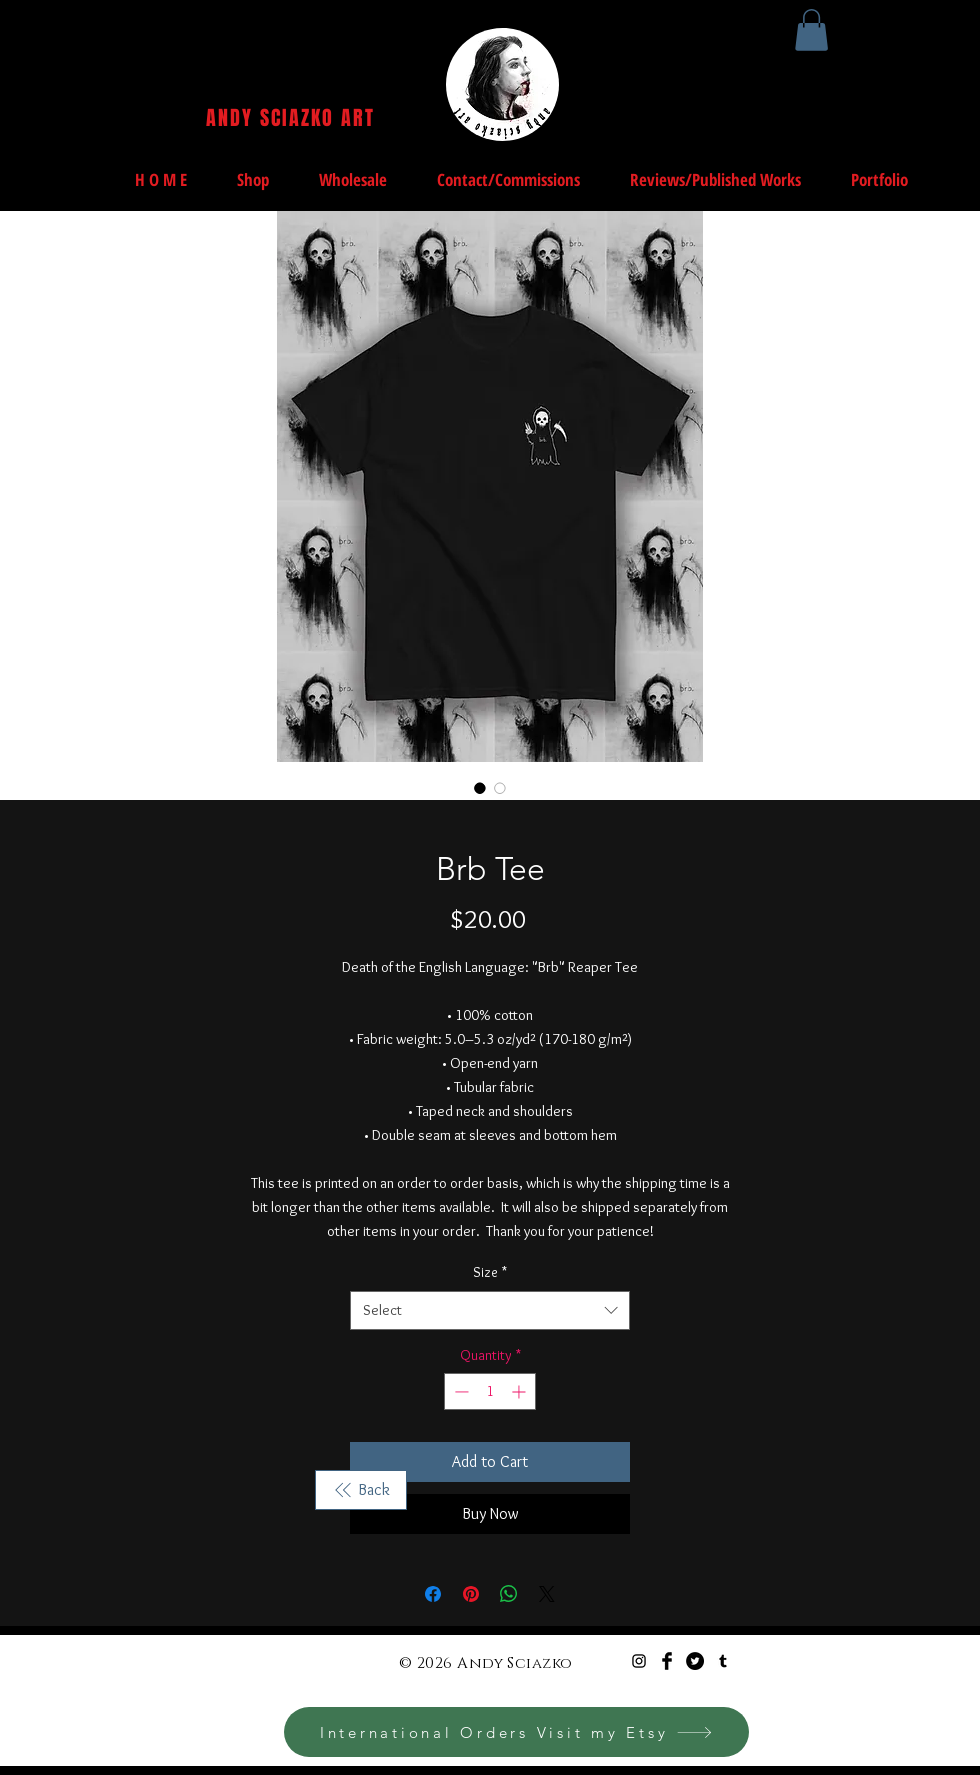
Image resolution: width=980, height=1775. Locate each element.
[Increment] (520, 1391)
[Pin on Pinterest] (471, 1594)
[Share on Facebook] (433, 1594)
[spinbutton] (490, 1391)
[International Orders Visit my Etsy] (516, 1732)
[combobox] (490, 1310)
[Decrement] (459, 1391)
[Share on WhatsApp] (509, 1594)
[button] (811, 30)
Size (490, 1272)
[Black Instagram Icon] (639, 1661)
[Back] (361, 1490)
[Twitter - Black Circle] (695, 1661)
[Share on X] (547, 1594)
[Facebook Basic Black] (667, 1661)
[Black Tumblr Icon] (723, 1661)
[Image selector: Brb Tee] (480, 788)
